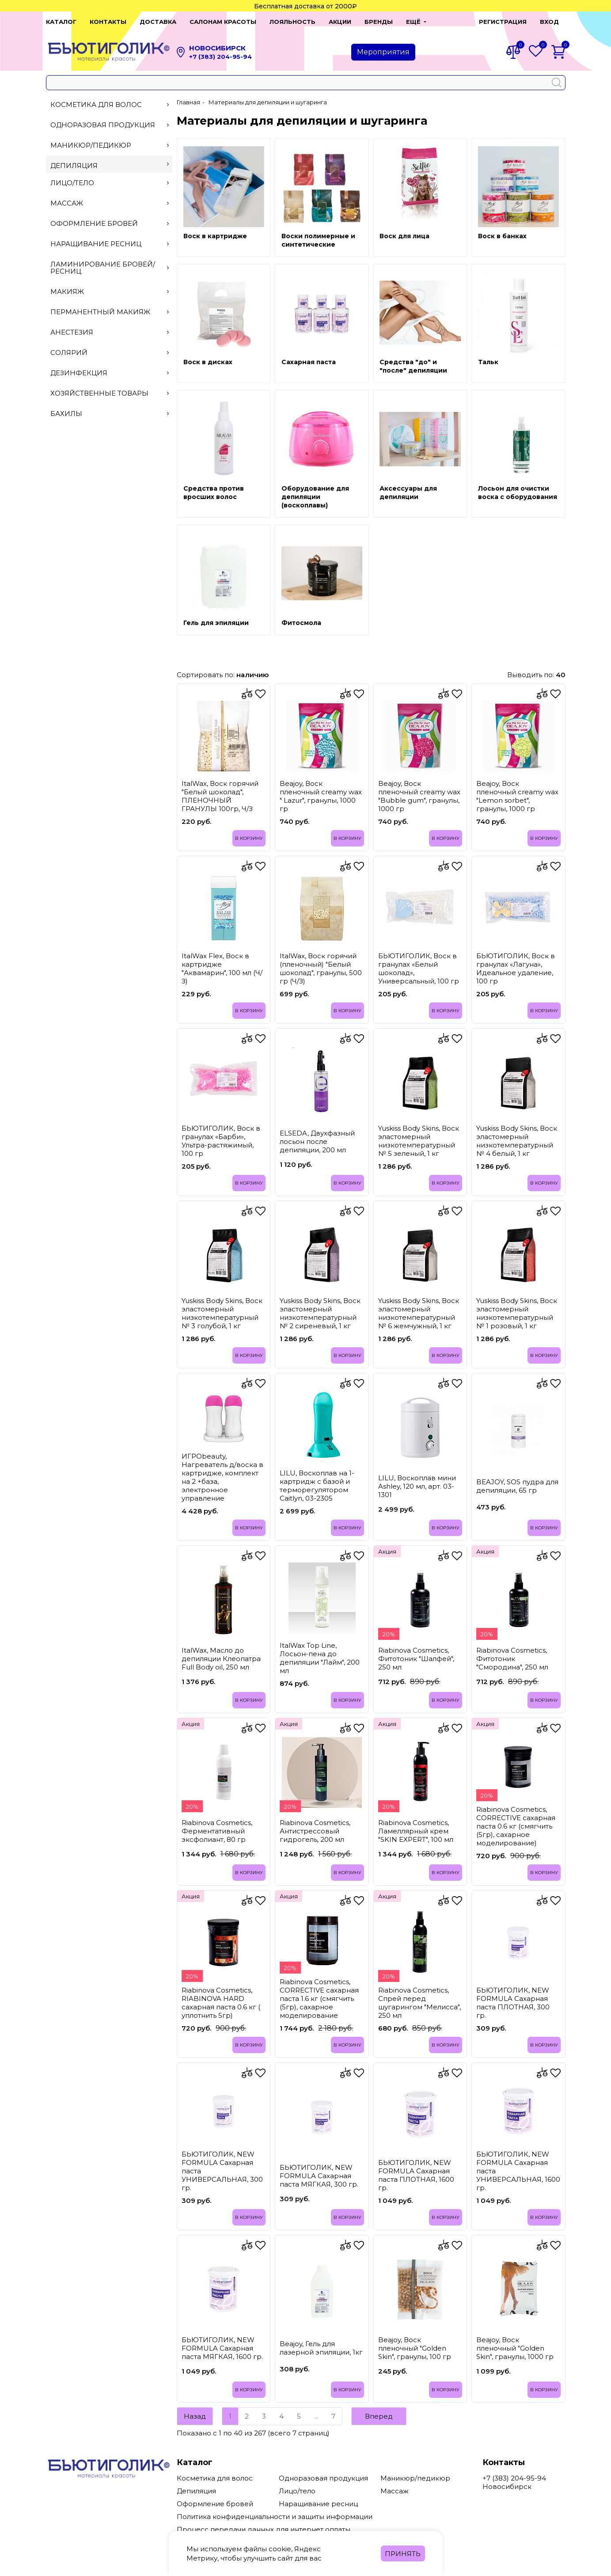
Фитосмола (301, 623)
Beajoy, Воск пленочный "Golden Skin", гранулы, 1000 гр (515, 2347)
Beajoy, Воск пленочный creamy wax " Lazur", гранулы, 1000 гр (321, 795)
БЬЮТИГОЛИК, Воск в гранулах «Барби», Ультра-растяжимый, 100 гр (221, 1140)
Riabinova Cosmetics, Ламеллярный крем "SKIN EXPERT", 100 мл (415, 1830)
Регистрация (503, 21)
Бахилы (109, 413)
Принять (403, 2553)
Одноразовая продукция (109, 125)
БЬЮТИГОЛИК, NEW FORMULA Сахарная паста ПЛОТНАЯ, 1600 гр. (416, 2174)
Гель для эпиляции (216, 623)
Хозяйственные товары (109, 393)
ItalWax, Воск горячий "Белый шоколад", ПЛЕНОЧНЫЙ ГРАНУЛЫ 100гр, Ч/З (220, 795)
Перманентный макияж (109, 312)
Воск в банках (502, 236)
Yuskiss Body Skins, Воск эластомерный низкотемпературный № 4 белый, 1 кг (516, 1140)
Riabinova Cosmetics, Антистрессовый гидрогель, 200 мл (315, 1830)
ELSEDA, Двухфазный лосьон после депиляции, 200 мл (317, 1141)
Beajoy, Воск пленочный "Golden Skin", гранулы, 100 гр (414, 2347)
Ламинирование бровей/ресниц (109, 267)
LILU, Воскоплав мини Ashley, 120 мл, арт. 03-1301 (417, 1485)
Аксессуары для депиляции (408, 492)
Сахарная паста (308, 362)
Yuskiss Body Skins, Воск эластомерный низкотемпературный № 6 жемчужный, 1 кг (418, 1313)
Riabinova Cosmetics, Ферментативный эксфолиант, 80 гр (217, 1830)
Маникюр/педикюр (109, 145)
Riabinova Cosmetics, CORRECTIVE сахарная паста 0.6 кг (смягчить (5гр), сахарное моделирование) (515, 1826)
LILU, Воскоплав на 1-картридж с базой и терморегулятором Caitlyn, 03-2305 (317, 1485)
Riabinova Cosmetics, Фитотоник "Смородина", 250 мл (512, 1658)
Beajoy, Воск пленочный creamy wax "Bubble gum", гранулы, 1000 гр (419, 795)
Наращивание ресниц (109, 244)
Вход (549, 21)
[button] (416, 21)
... (316, 2416)
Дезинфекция (109, 373)
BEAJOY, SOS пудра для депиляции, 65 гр (517, 1486)
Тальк (488, 362)
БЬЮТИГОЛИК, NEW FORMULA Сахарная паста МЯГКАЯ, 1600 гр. (222, 2347)
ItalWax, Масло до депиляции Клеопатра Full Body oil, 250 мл (221, 1658)
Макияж (109, 291)
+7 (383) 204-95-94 (220, 56)
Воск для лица (404, 236)
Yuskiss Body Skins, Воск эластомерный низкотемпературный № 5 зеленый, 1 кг (418, 1140)
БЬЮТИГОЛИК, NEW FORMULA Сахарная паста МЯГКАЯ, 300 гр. (319, 2175)
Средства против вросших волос (213, 492)
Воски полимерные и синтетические (318, 240)
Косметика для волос (109, 104)
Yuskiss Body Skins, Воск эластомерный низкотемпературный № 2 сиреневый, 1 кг (320, 1313)
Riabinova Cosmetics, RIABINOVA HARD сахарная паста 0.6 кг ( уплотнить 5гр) (221, 2002)
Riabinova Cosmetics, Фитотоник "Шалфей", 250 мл (416, 1658)
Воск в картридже (215, 236)
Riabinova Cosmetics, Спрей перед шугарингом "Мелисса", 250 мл (419, 2002)
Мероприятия (383, 52)
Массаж (109, 203)
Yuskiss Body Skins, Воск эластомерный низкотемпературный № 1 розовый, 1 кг (516, 1313)
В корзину (248, 838)
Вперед (379, 2416)
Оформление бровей (109, 223)
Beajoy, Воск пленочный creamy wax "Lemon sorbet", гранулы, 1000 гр (517, 795)
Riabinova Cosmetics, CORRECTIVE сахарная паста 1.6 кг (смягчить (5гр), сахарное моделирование (319, 1998)
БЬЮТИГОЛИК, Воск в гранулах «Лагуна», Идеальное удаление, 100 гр (515, 968)
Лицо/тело (109, 183)
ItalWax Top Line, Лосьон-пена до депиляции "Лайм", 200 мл (320, 1657)
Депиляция (109, 165)
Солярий (109, 352)
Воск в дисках (207, 362)
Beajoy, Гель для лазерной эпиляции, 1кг (321, 2348)
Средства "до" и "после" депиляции (413, 366)
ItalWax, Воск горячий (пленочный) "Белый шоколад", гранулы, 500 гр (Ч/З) (321, 968)
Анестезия (109, 332)
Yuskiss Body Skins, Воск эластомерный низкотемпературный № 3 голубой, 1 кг (222, 1313)
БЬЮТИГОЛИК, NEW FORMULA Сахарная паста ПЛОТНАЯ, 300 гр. (513, 2002)
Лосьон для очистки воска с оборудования (517, 492)
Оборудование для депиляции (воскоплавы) (315, 496)
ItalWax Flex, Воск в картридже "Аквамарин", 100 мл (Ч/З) (222, 968)
